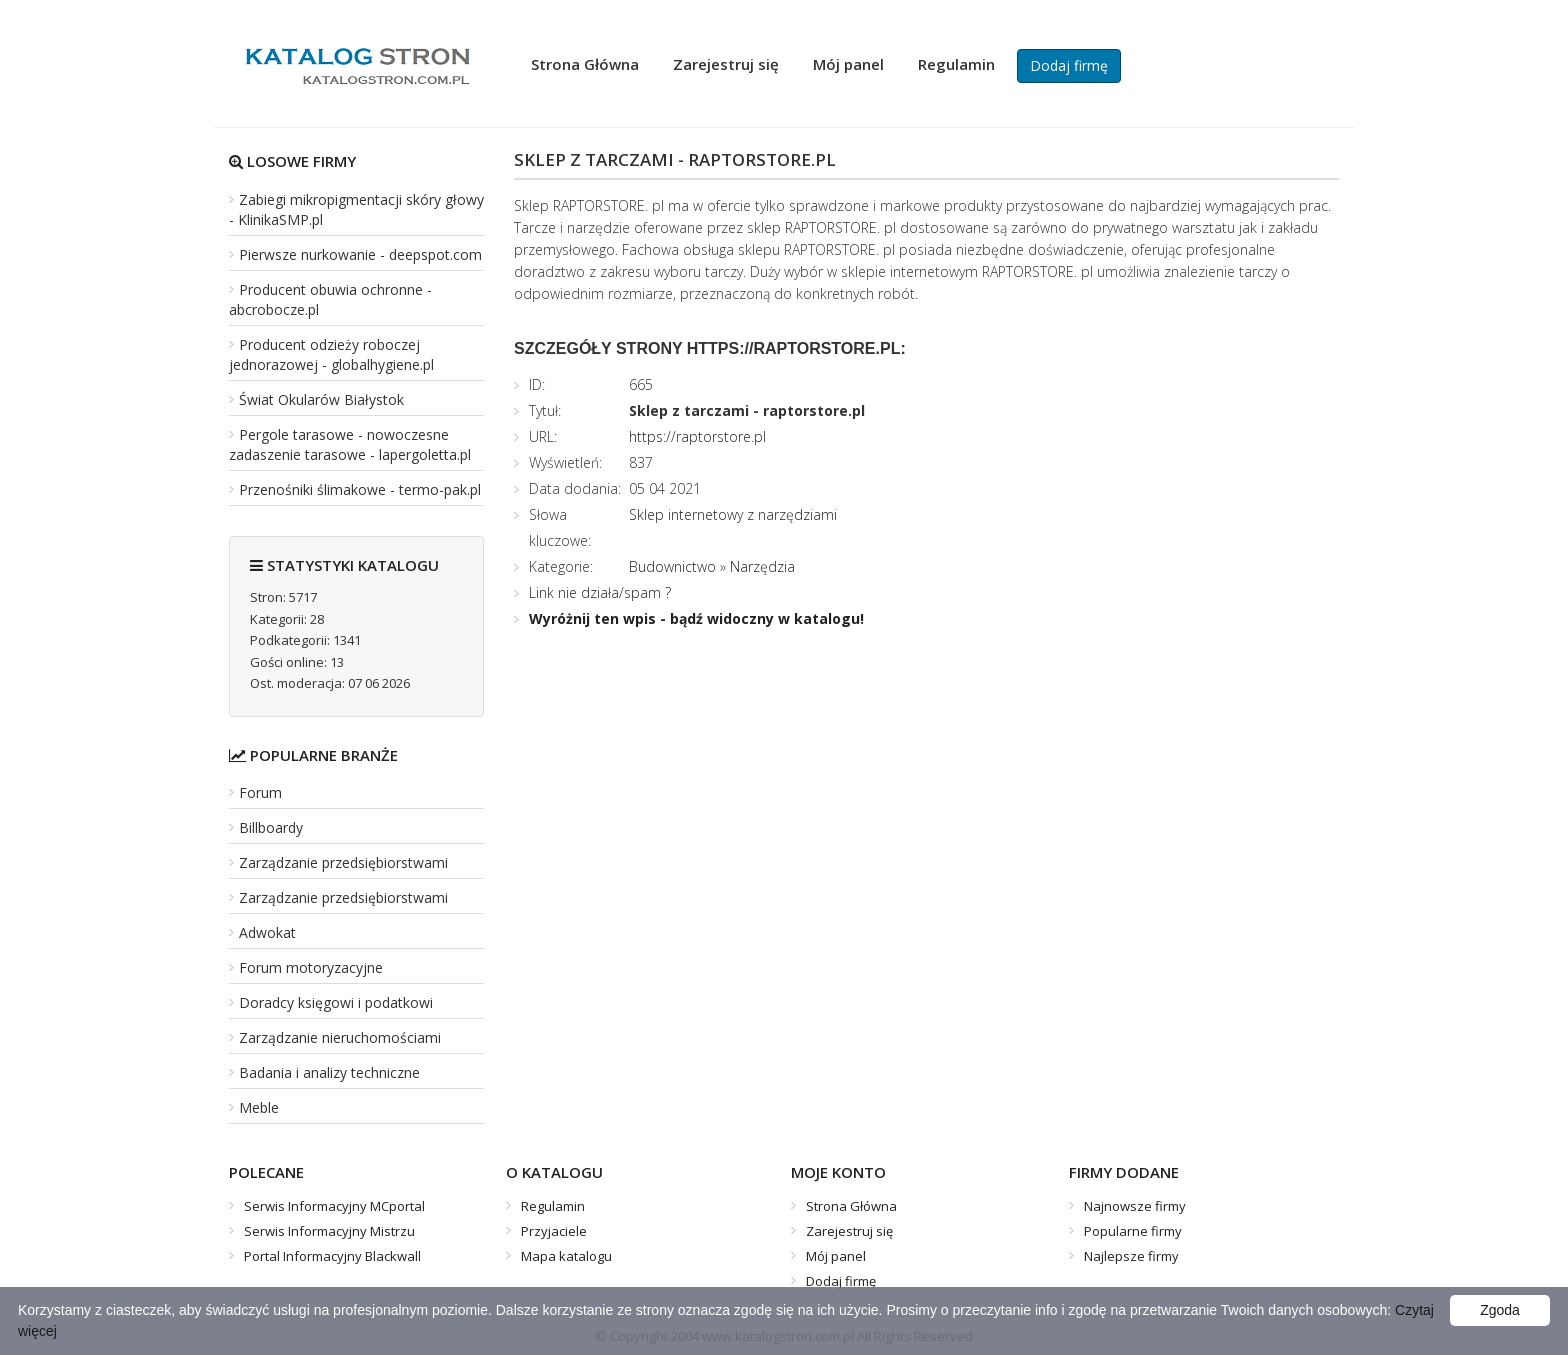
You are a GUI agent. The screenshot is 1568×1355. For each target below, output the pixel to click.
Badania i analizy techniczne (329, 1072)
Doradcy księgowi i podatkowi (336, 1002)
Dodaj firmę (1069, 65)
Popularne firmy (1133, 1231)
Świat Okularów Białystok (321, 399)
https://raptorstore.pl (697, 436)
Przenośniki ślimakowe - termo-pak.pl (360, 489)
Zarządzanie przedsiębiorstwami (343, 862)
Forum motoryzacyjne (311, 967)
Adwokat (267, 932)
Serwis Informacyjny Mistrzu (329, 1231)
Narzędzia (762, 566)
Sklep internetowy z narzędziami (733, 514)
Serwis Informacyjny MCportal (334, 1206)
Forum (260, 792)
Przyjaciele (554, 1231)
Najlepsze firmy (1131, 1256)
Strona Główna (585, 64)
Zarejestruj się (726, 64)
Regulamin (956, 64)
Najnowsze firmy (1135, 1206)
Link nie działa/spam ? (600, 592)
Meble (259, 1107)
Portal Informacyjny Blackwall (332, 1256)
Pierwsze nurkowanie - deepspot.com (360, 254)
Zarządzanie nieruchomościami (340, 1037)
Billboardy (271, 827)
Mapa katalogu (566, 1256)
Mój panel (848, 64)
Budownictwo (672, 566)
